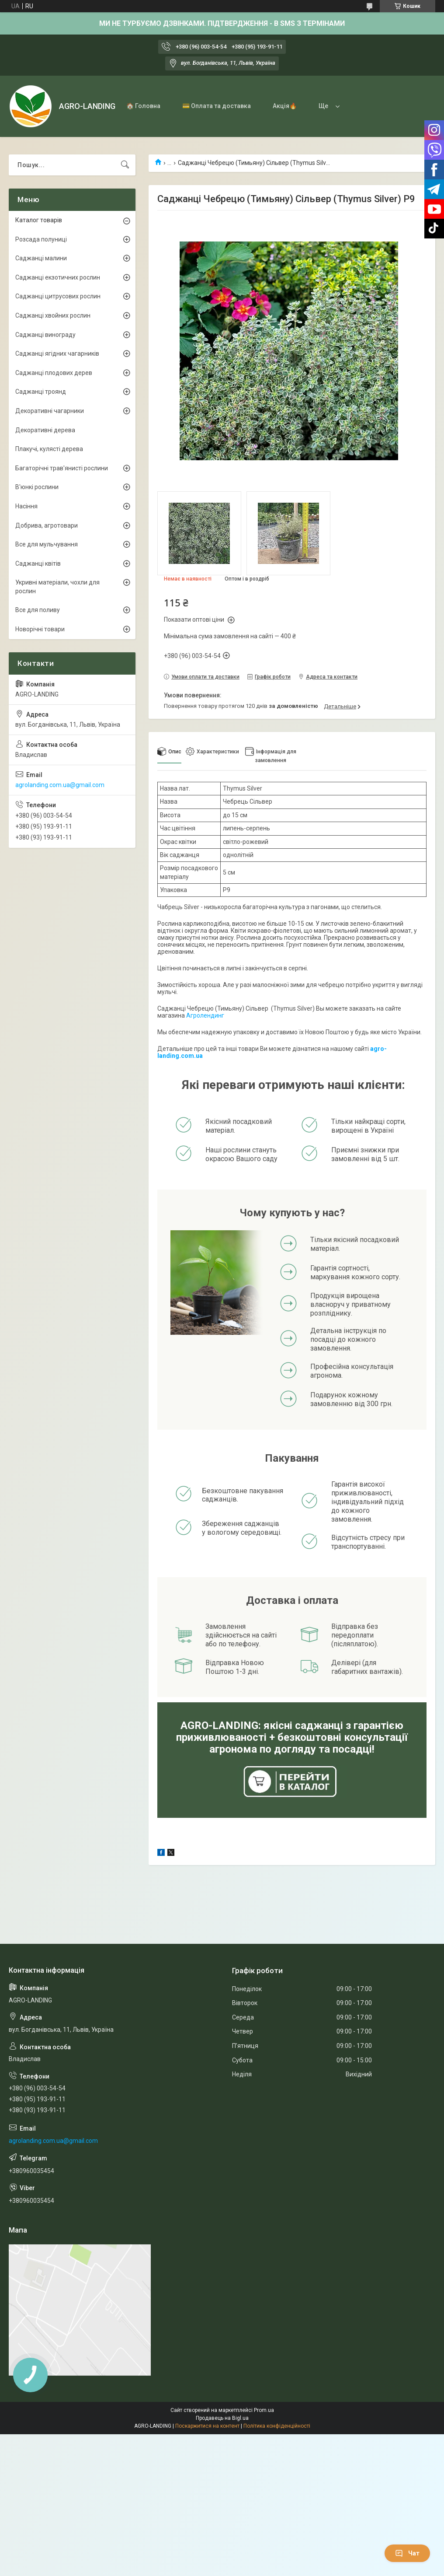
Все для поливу (37, 609)
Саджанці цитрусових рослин (58, 296)
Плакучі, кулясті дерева (49, 448)
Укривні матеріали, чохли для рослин (57, 587)
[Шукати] (124, 164)
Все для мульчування (46, 544)
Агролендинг (205, 1015)
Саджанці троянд (40, 391)
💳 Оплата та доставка (216, 105)
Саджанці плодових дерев (53, 372)
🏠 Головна (143, 105)
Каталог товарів (38, 220)
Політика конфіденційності (276, 2426)
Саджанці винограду (45, 334)
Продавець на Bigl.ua (222, 2418)
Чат (407, 2553)
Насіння (26, 506)
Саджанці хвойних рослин (52, 315)
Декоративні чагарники (49, 410)
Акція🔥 (285, 105)
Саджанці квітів (38, 563)
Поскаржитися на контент (207, 2426)
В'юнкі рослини (37, 486)
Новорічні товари (40, 629)
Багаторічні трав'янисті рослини (61, 468)
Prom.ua (264, 2410)
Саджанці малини (41, 258)
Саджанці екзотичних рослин (57, 277)
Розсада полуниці (41, 239)
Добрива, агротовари (46, 525)
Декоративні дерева (45, 430)
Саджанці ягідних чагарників (57, 353)
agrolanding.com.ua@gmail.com (59, 784)
